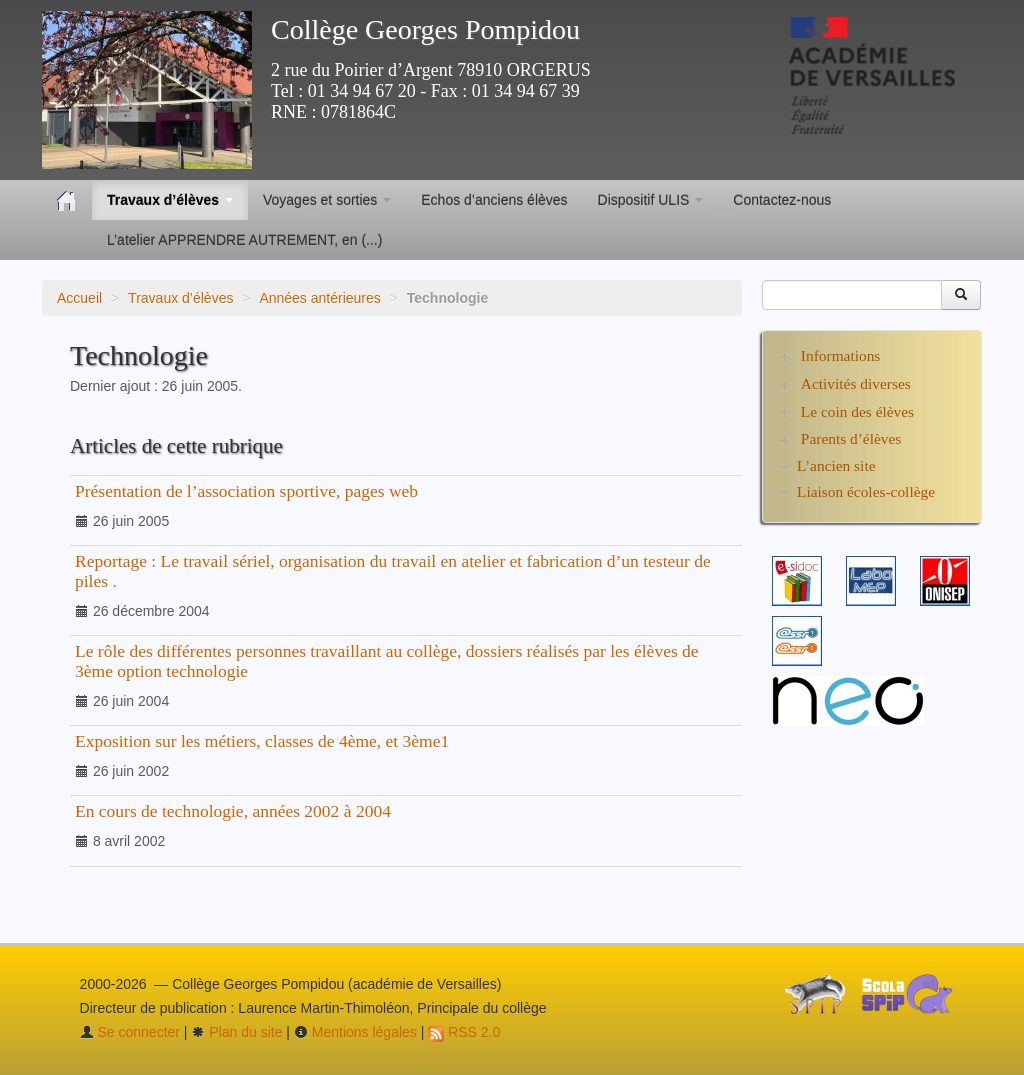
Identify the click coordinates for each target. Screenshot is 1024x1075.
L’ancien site (836, 465)
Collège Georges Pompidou (425, 29)
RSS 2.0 (464, 1032)
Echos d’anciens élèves (494, 200)
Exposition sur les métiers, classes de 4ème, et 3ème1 (262, 741)
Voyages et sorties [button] (327, 200)
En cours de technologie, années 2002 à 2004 (233, 811)
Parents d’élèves (851, 438)
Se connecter (130, 1032)
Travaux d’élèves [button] (170, 200)
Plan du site (236, 1032)
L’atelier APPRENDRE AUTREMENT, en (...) (244, 240)
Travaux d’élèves (180, 298)
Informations (841, 355)
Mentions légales (355, 1032)
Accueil (79, 298)
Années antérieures (319, 298)
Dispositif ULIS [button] (651, 200)
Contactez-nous (782, 200)
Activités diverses (856, 383)
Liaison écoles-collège (866, 491)
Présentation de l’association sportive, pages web (246, 491)
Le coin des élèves (857, 411)
